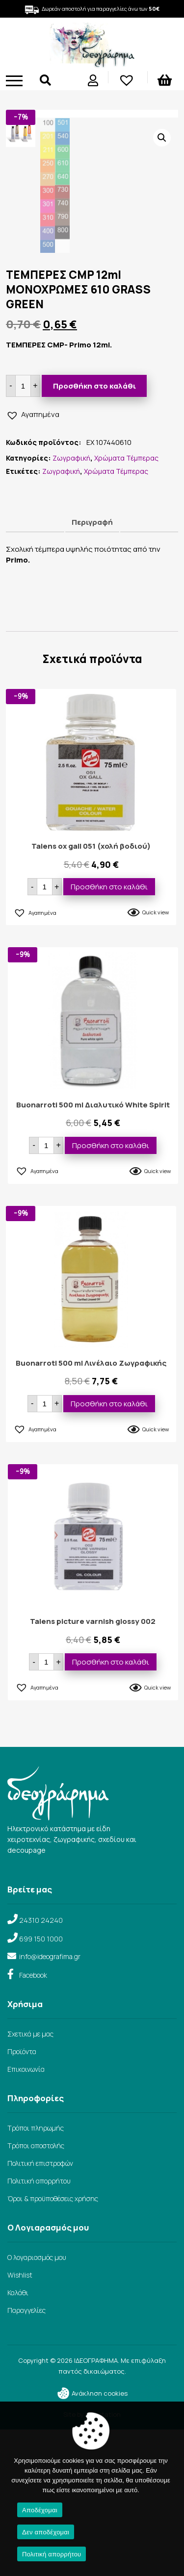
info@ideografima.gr (49, 2103)
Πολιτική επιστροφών (40, 2309)
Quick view (155, 1058)
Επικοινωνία (26, 2215)
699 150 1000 (41, 2085)
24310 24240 (41, 2066)
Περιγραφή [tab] (92, 668)
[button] (162, 138)
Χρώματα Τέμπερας (126, 604)
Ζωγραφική (71, 604)
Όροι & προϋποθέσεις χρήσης (52, 2345)
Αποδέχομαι (39, 2510)
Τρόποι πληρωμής (35, 2274)
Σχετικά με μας (30, 2180)
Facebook (33, 2121)
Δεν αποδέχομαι (45, 2532)
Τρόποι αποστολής (35, 2292)
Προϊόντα (21, 2198)
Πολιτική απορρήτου (39, 2327)
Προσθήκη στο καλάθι (94, 532)
